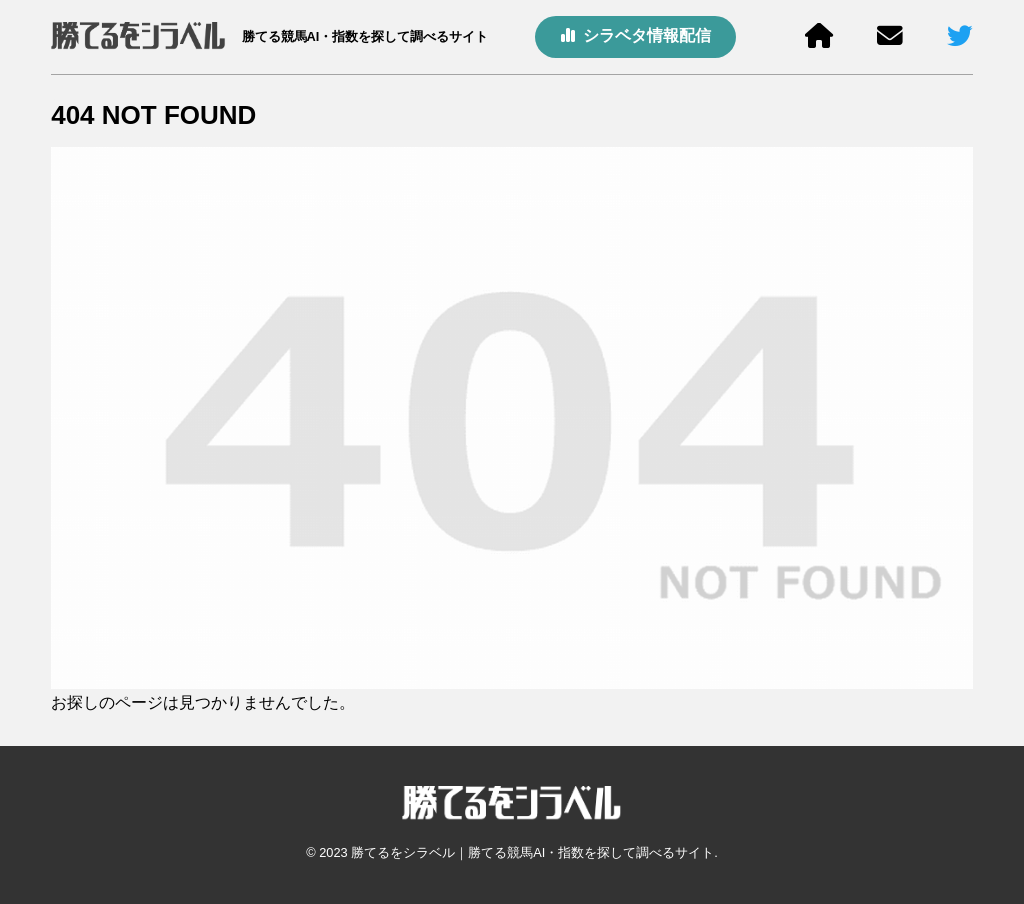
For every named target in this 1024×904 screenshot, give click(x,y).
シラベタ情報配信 (636, 35)
